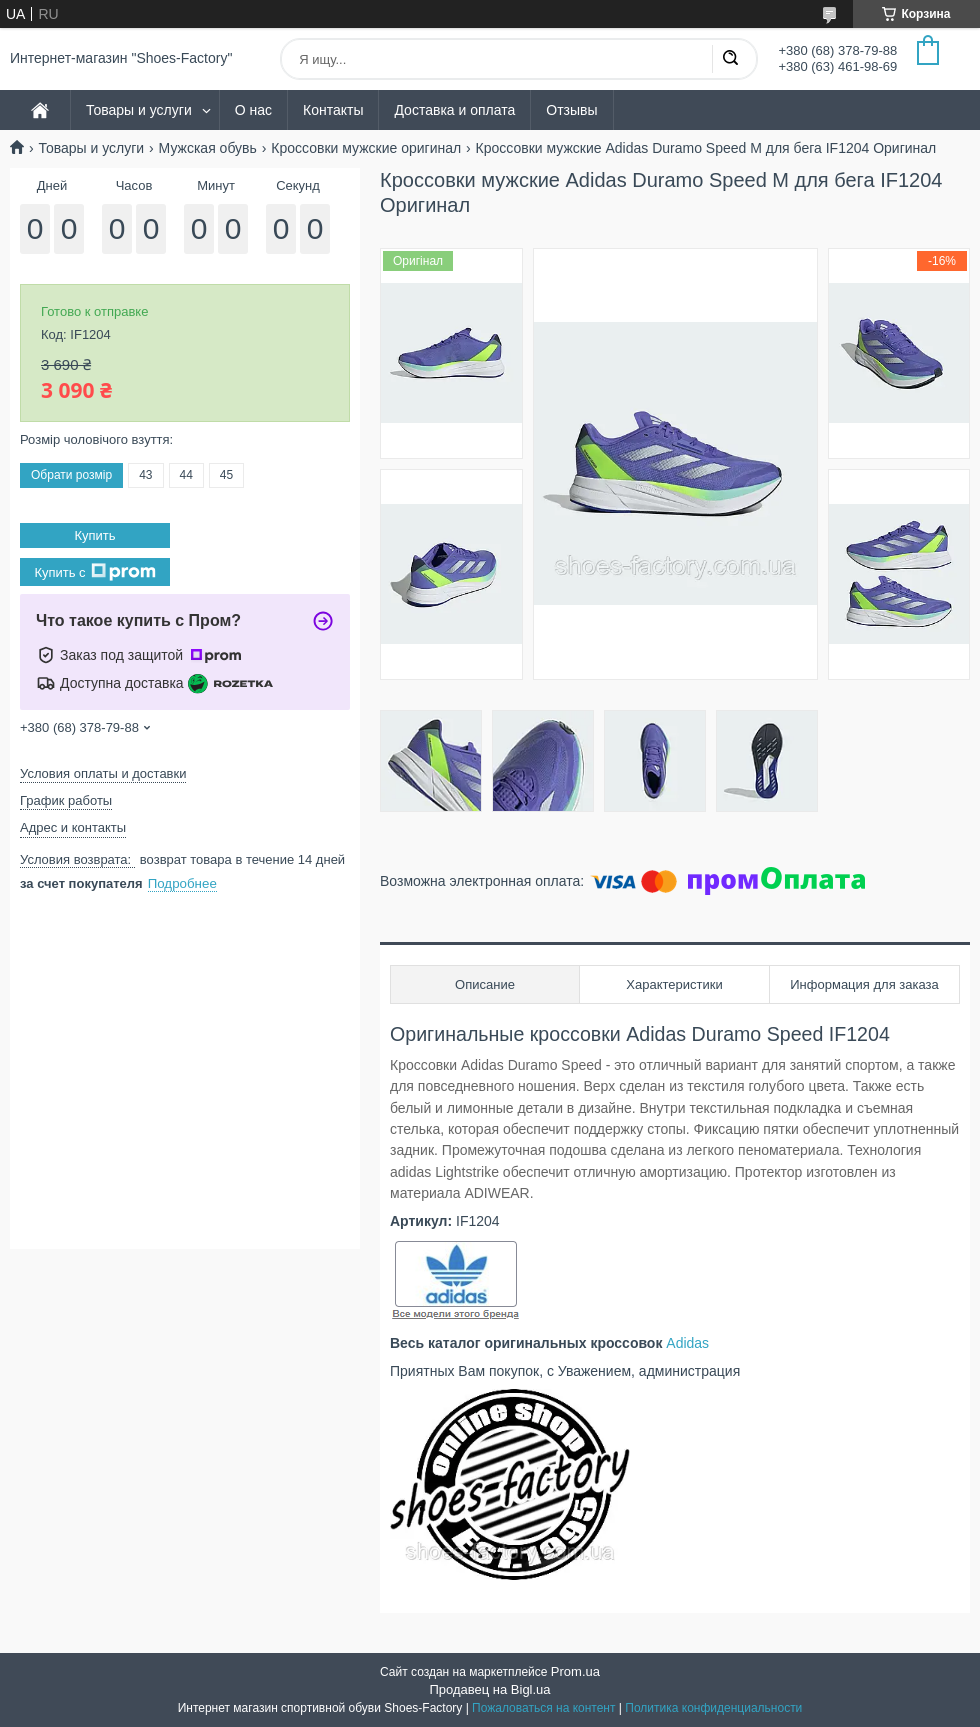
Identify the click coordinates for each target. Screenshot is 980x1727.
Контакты (333, 110)
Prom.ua (575, 1671)
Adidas (687, 1343)
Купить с (94, 572)
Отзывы (571, 110)
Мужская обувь (208, 148)
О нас (253, 110)
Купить (94, 535)
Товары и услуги (139, 110)
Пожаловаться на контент (543, 1708)
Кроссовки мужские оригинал (366, 148)
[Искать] (730, 59)
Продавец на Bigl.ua (489, 1689)
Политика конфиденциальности (713, 1708)
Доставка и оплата (454, 110)
